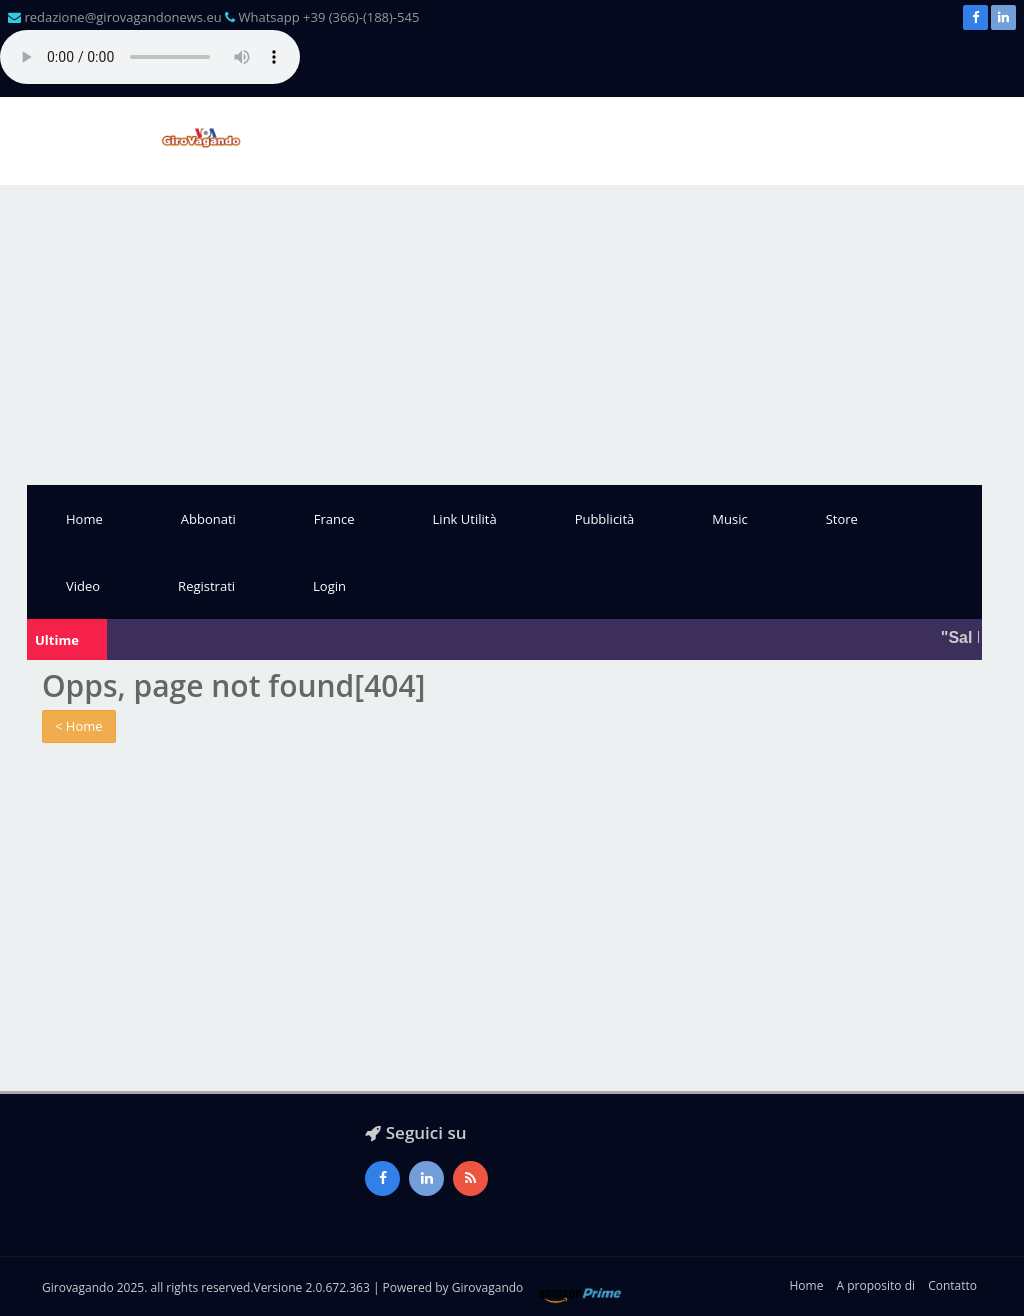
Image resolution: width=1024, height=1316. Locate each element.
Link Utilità (465, 519)
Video (83, 586)
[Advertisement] (512, 335)
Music (729, 519)
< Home (79, 726)
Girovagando (488, 1287)
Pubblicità (605, 519)
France (334, 519)
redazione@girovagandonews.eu (122, 17)
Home (84, 519)
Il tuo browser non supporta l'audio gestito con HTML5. (150, 57)
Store (842, 519)
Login (329, 586)
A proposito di (876, 1285)
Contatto (952, 1285)
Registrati (206, 586)
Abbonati (208, 519)
